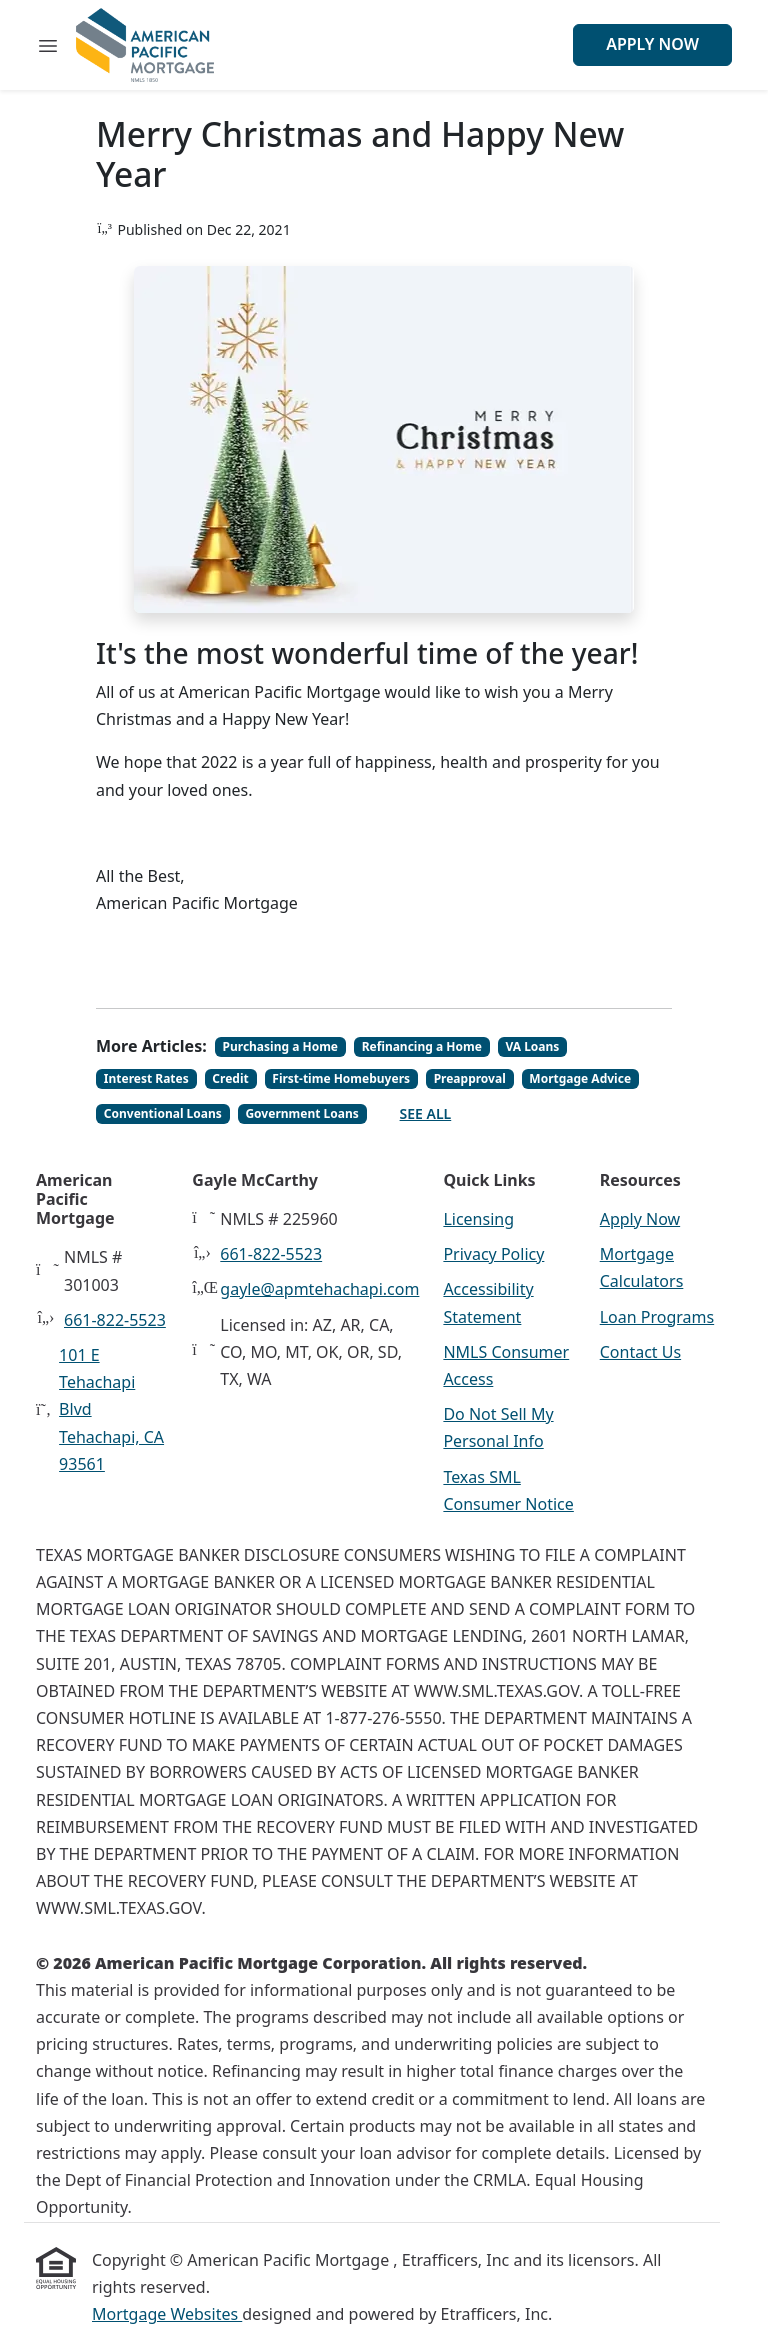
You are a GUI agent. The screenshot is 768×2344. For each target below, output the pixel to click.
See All (426, 1113)
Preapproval (470, 1078)
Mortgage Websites (167, 2314)
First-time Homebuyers (341, 1078)
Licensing (478, 1219)
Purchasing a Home (281, 1046)
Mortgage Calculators (642, 1267)
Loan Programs (657, 1317)
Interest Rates (146, 1078)
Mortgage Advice (580, 1078)
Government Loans (301, 1113)
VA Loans (532, 1046)
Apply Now (652, 44)
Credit (230, 1078)
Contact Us (640, 1352)
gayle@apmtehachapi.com (319, 1289)
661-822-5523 (115, 1320)
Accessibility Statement (488, 1302)
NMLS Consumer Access (506, 1365)
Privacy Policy (493, 1254)
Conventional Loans (163, 1113)
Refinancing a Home (422, 1046)
